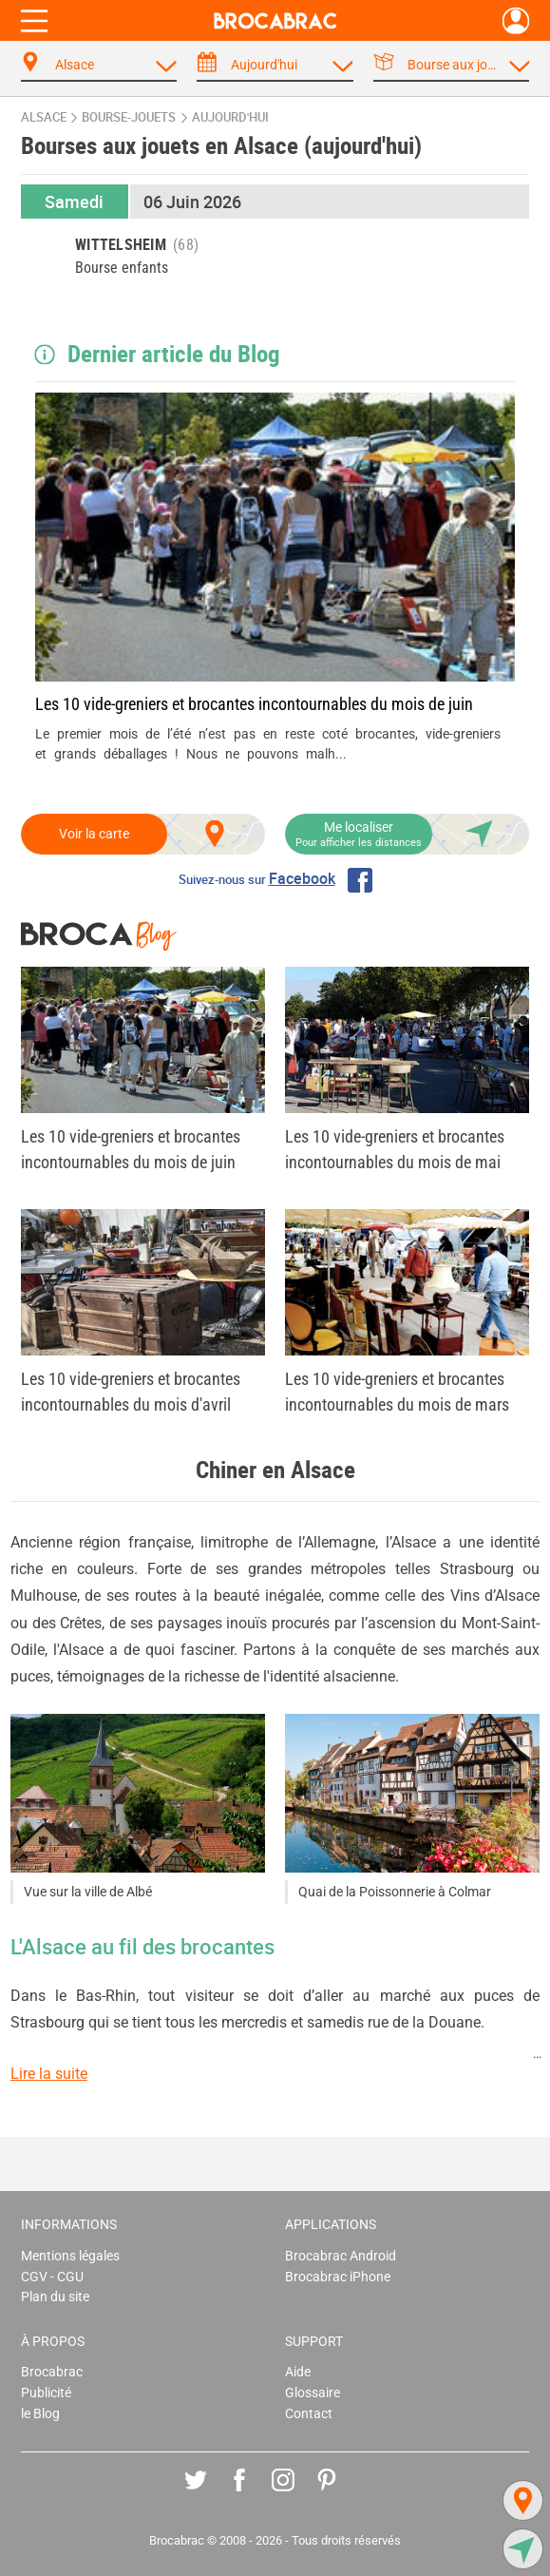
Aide (298, 2372)
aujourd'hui (230, 117)
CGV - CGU (52, 2277)
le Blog (40, 2414)
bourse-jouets (129, 117)
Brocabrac (52, 2372)
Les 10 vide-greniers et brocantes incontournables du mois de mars (397, 1391)
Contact (308, 2414)
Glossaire (312, 2393)
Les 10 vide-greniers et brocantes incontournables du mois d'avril (130, 1391)
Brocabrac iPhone (337, 2277)
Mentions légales (70, 2256)
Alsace (43, 117)
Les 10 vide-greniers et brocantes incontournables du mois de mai (394, 1149)
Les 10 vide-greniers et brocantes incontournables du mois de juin (254, 704)
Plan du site (55, 2297)
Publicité (46, 2393)
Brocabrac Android (340, 2256)
